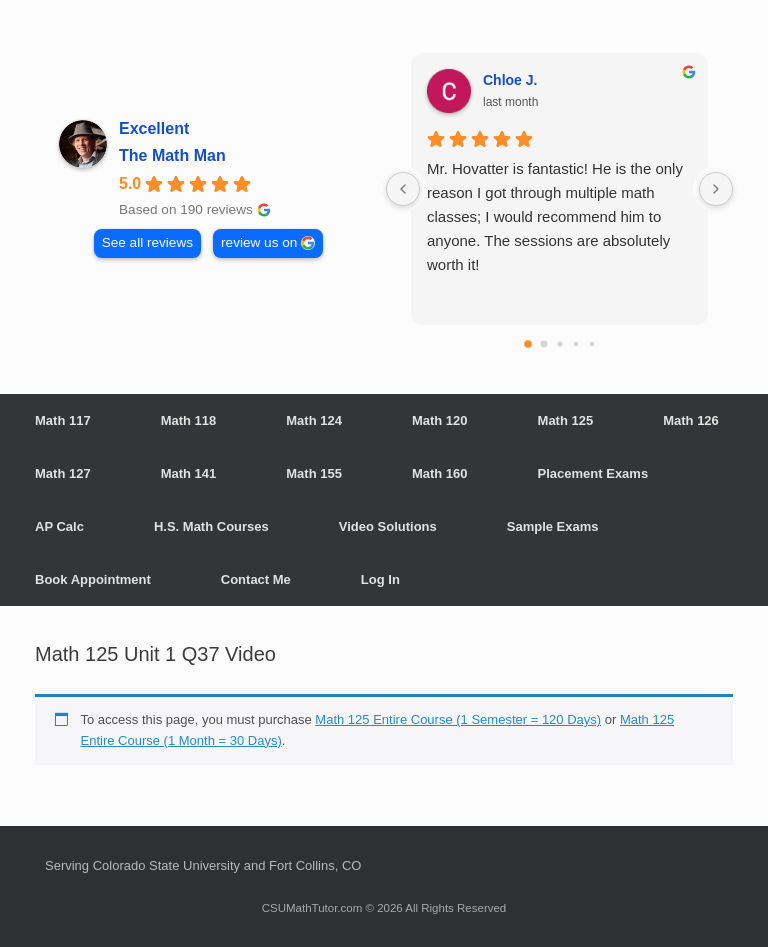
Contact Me (256, 579)
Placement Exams (593, 473)
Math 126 (691, 420)
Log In (380, 579)
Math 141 (189, 473)
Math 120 (440, 420)
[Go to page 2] (559, 343)
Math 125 (566, 420)
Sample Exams (553, 526)
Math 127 (63, 473)
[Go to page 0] (528, 344)
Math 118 (189, 420)
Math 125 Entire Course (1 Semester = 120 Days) (458, 719)
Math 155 (314, 473)
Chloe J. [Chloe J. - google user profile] (510, 80)
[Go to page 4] (591, 344)
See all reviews (147, 242)
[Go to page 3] (575, 344)
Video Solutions (388, 526)
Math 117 (63, 420)
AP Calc (59, 526)
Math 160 (440, 473)
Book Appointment (93, 579)
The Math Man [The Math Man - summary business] (172, 155)
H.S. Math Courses (211, 526)
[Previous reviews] (403, 189)
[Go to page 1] (543, 344)
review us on (259, 242)
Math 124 (314, 420)
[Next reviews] (716, 189)
